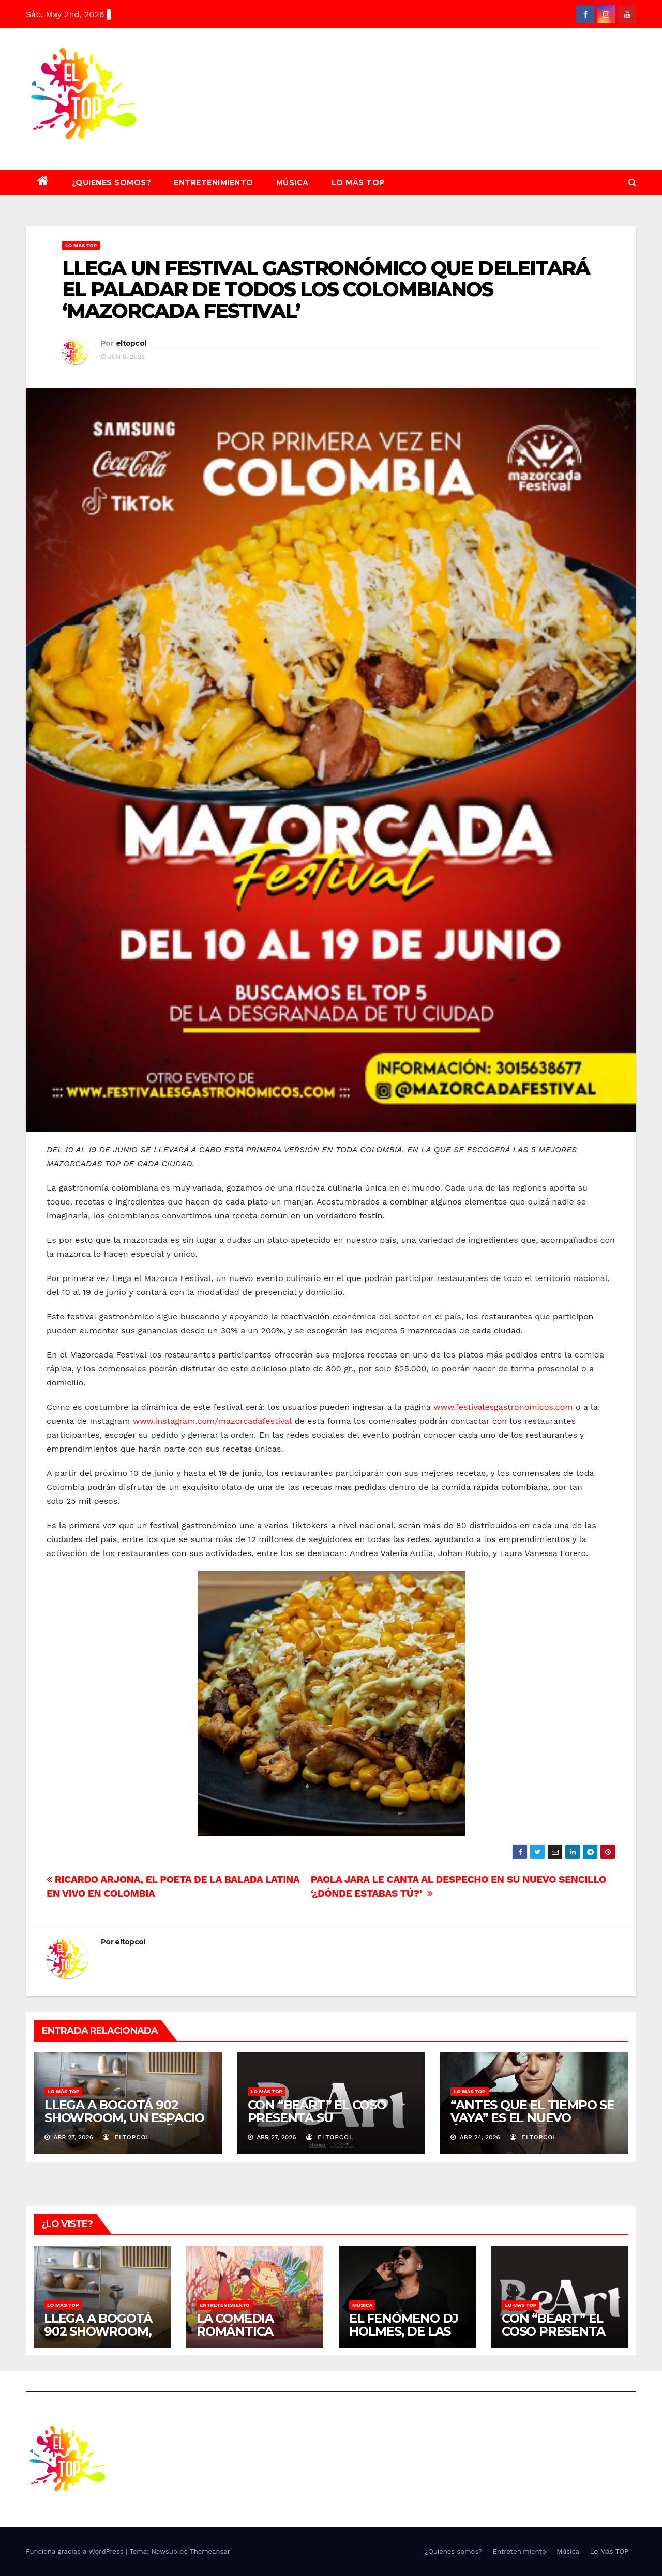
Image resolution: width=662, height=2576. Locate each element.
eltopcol (131, 343)
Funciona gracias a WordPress (76, 2551)
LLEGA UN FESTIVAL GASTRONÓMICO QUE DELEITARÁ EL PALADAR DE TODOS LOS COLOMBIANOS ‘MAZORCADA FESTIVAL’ (326, 290)
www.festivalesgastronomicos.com (503, 1407)
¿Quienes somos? (112, 182)
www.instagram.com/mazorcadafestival (212, 1421)
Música (292, 182)
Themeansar (210, 2551)
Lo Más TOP (358, 182)
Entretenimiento (213, 182)
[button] (632, 182)
